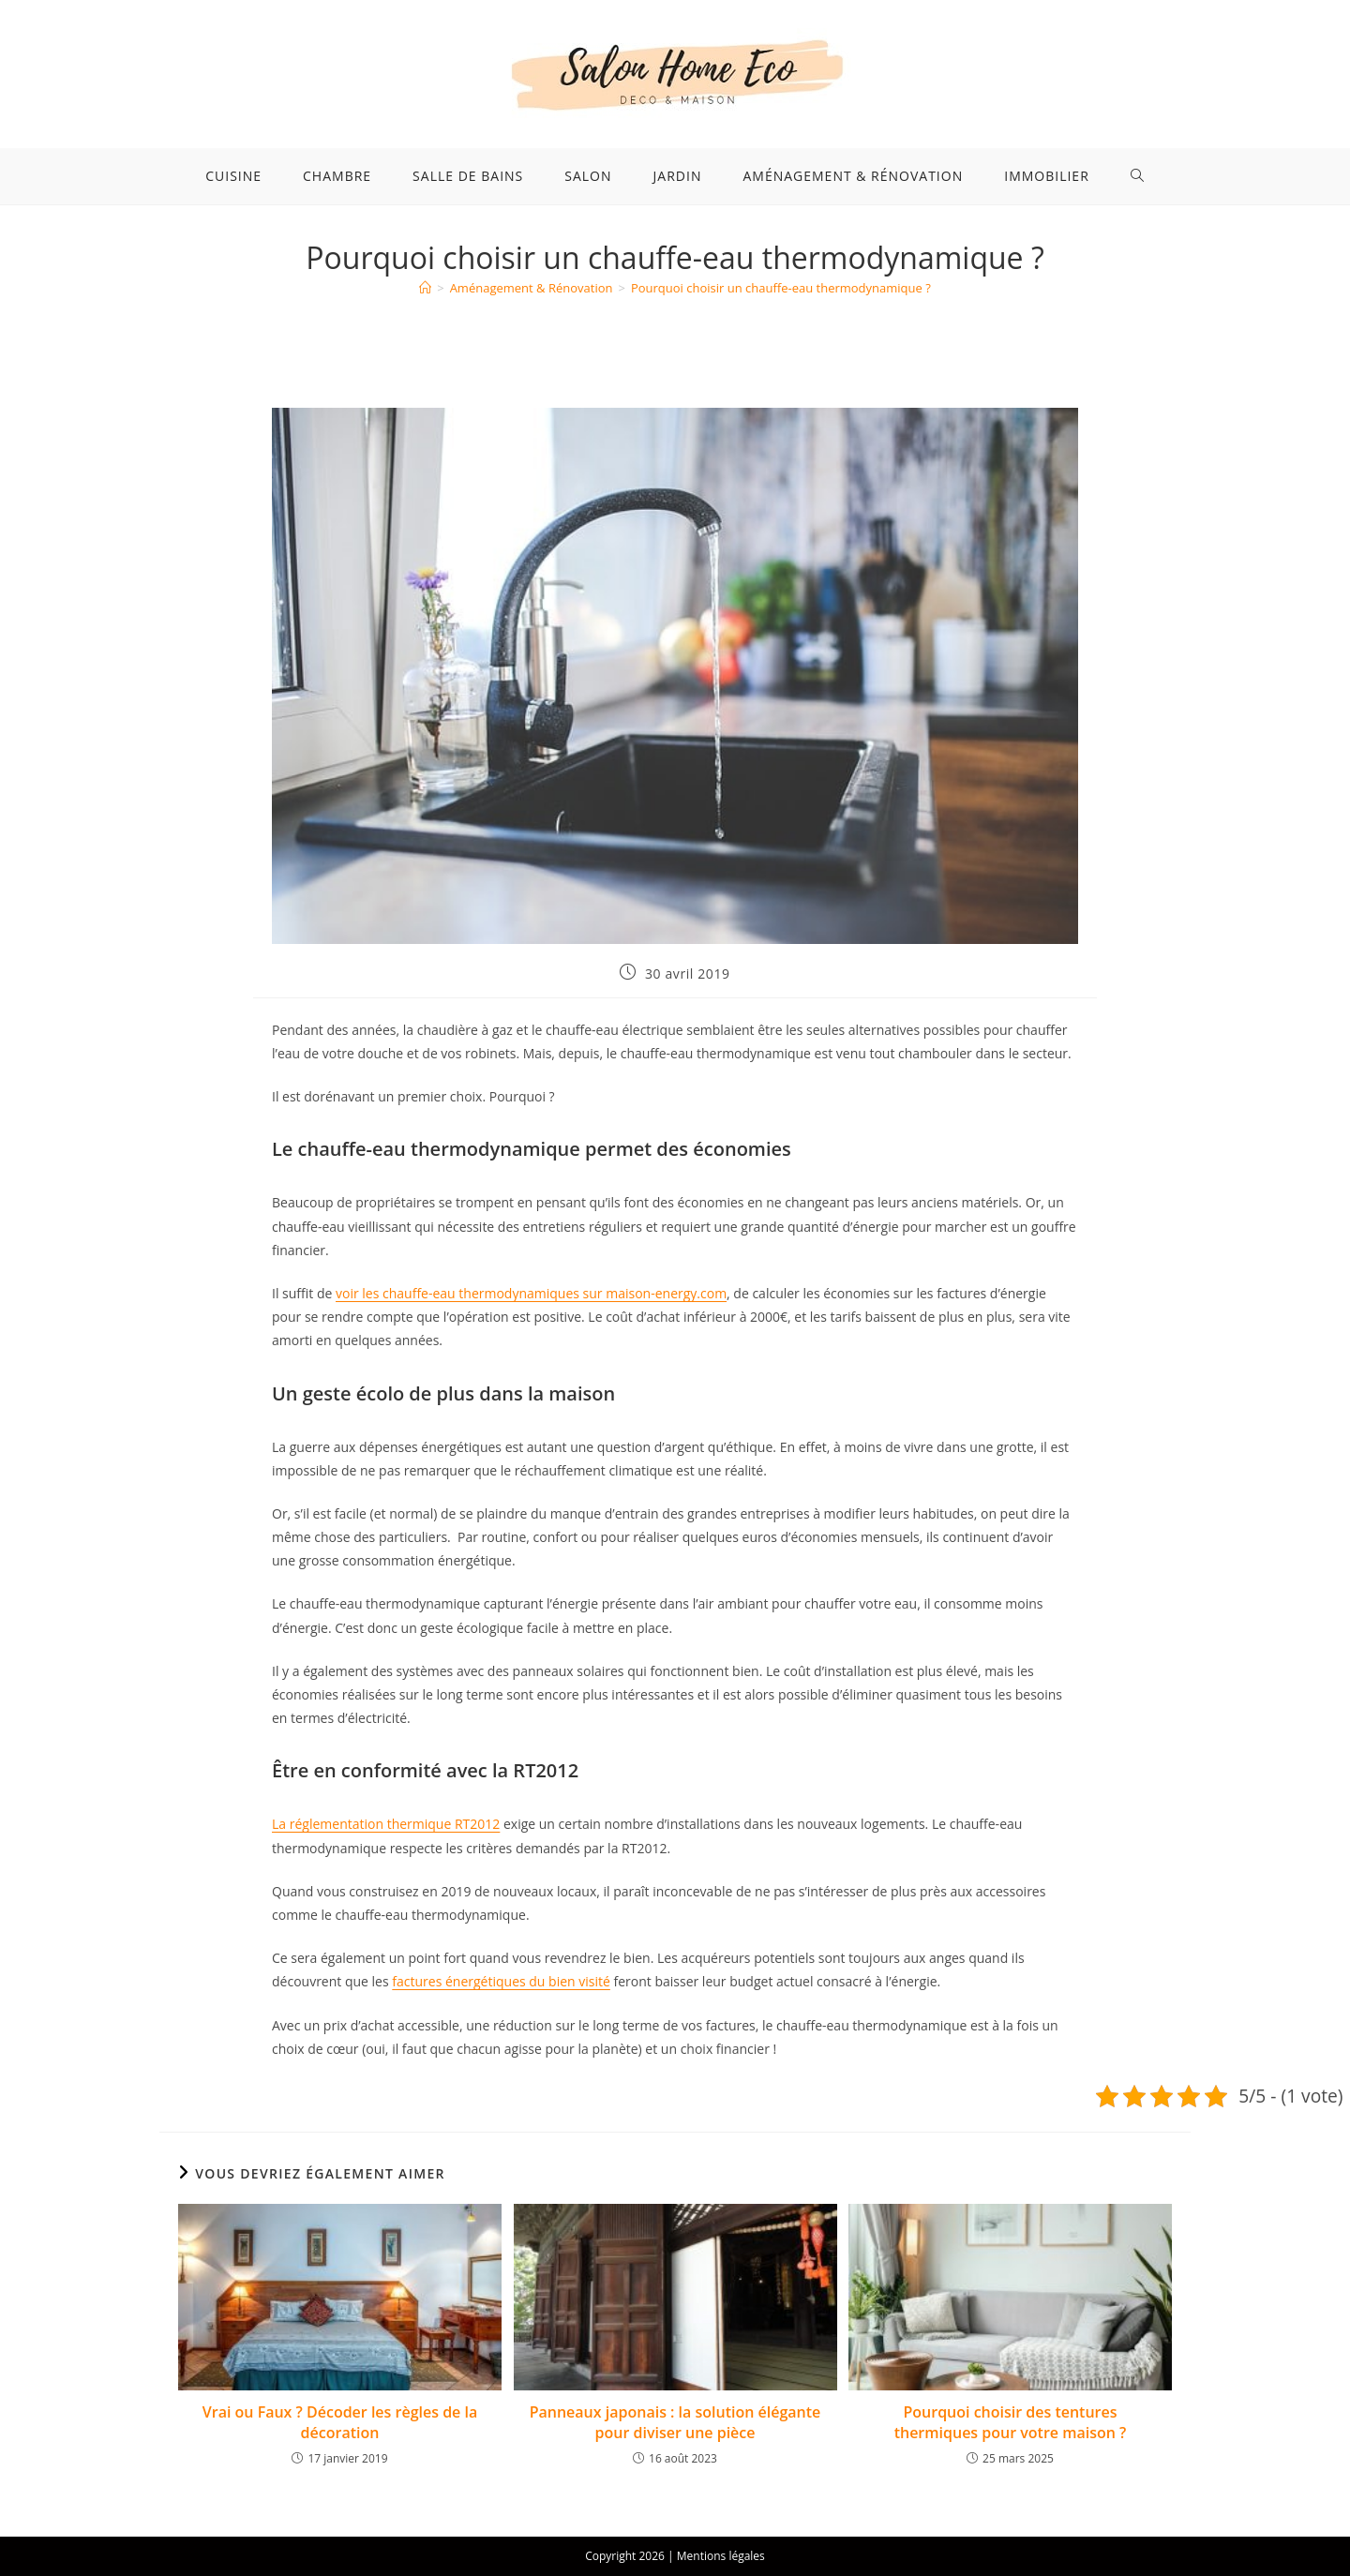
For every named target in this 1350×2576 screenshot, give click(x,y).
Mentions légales (721, 2556)
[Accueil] (425, 287)
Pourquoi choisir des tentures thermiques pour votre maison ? (1010, 2422)
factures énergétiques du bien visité (501, 1981)
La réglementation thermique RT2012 (386, 1824)
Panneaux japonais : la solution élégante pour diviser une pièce (675, 2422)
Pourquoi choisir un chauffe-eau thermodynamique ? (781, 287)
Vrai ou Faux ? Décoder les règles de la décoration (339, 2422)
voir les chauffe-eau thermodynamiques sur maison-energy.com (531, 1293)
